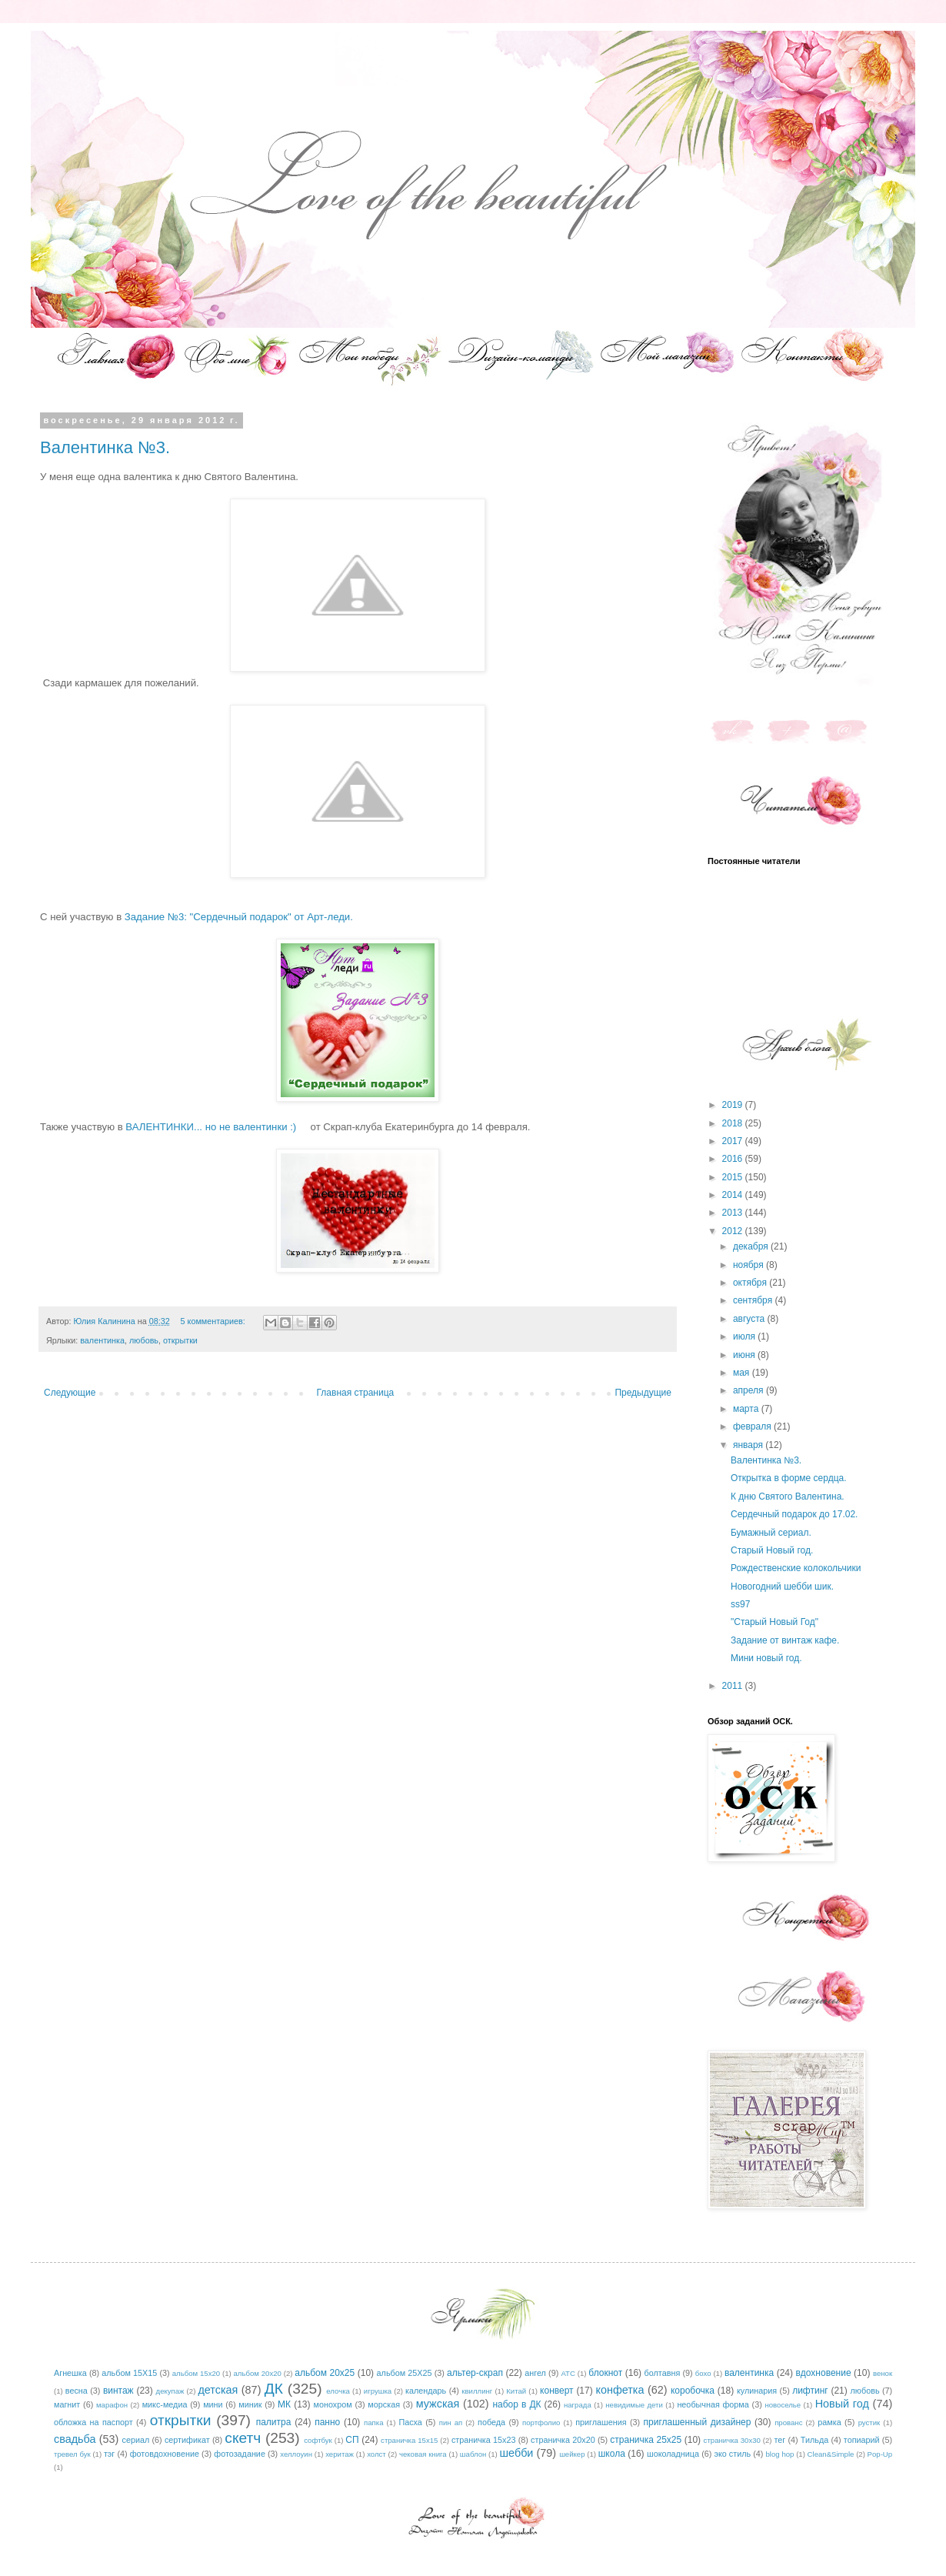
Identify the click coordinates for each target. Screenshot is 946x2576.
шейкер (572, 2454)
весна (76, 2390)
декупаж (170, 2391)
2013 (733, 1212)
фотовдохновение (164, 2453)
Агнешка (70, 2372)
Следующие (69, 1392)
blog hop (780, 2454)
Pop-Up (880, 2454)
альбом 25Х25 (404, 2372)
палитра (273, 2422)
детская (218, 2390)
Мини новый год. (766, 1658)
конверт (557, 2390)
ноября (749, 1265)
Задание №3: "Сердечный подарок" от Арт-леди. (239, 917)
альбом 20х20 (257, 2373)
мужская (438, 2403)
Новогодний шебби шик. (782, 1586)
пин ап (450, 2422)
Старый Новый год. (772, 1550)
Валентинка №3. (105, 447)
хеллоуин (296, 2454)
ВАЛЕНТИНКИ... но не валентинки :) (213, 1127)
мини (212, 2404)
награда (577, 2405)
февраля (753, 1426)
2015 (733, 1177)
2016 (733, 1158)
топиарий (862, 2439)
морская (384, 2404)
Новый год (842, 2403)
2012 (733, 1231)
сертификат (187, 2439)
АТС (568, 2373)
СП (351, 2439)
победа (491, 2422)
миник (249, 2404)
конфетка (619, 2390)
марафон (112, 2405)
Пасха (409, 2422)
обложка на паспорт (93, 2422)
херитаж (339, 2454)
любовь (143, 1340)
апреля (749, 1390)
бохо (703, 2373)
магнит (67, 2404)
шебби (517, 2453)
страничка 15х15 (409, 2440)
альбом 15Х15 (129, 2372)
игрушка (377, 2391)
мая (742, 1372)
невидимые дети (634, 2405)
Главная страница (356, 1392)
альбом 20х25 (325, 2372)
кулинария (757, 2390)
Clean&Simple (831, 2454)
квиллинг (476, 2391)
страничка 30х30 (732, 2440)
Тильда (814, 2439)
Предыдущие (643, 1392)
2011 (733, 1685)
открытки (180, 1340)
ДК (274, 2389)
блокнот (605, 2372)
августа (750, 1318)
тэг (109, 2453)
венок (882, 2373)
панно (327, 2422)
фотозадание (239, 2453)
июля (745, 1336)
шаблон (473, 2454)
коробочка (692, 2390)
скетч (243, 2438)
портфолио (541, 2422)
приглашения (600, 2422)
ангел (535, 2372)
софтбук (318, 2440)
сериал (136, 2439)
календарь (425, 2390)
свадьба (75, 2439)
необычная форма (712, 2404)
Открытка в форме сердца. (789, 1478)
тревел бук (72, 2454)
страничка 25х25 (645, 2439)
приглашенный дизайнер (697, 2422)
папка (373, 2422)
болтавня (663, 2372)
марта (747, 1408)
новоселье (782, 2405)
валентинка (102, 1340)
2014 (733, 1195)
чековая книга (423, 2454)
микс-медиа (165, 2404)
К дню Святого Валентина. (787, 1496)
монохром (333, 2404)
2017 (733, 1141)
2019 (733, 1104)
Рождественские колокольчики (796, 1568)
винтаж (118, 2390)
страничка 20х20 (563, 2439)
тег (779, 2439)
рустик (869, 2422)
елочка (338, 2391)
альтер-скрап (475, 2372)
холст (376, 2454)
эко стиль (732, 2453)
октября (751, 1282)
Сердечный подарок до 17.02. (794, 1514)
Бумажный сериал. (771, 1532)
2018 (733, 1123)
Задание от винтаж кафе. (785, 1640)
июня (745, 1355)
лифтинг (810, 2390)
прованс (788, 2422)
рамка (829, 2422)
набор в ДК (516, 2404)
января (749, 1445)
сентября (754, 1300)
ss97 (740, 1604)
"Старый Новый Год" (774, 1622)
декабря (752, 1246)
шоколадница (673, 2453)
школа (611, 2453)
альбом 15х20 (196, 2373)
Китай (516, 2391)
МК (284, 2404)
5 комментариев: (214, 1321)
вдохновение (823, 2372)
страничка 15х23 (483, 2439)
